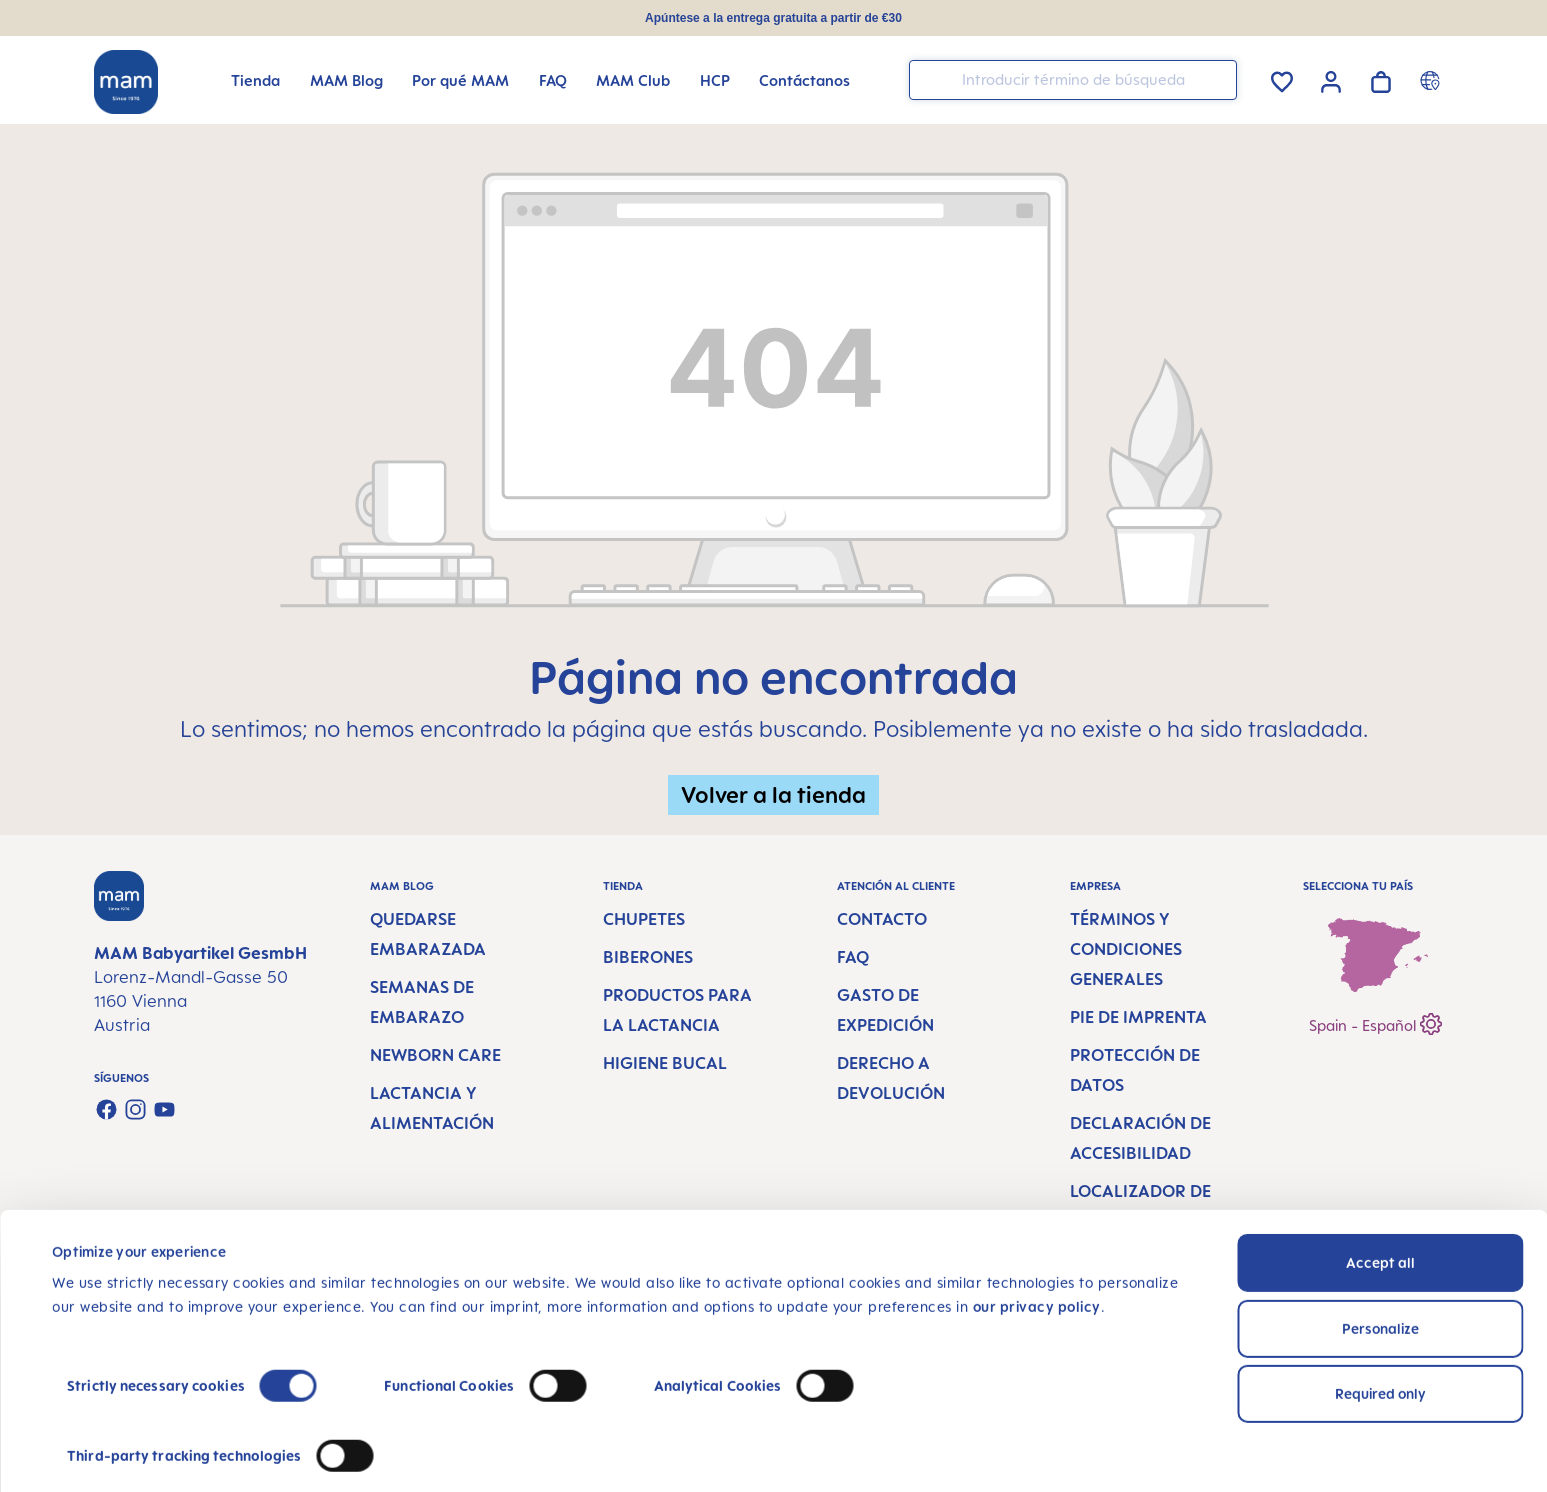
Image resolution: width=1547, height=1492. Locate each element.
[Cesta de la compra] (1381, 78)
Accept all (1380, 1214)
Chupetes (644, 919)
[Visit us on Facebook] (106, 1109)
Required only (1380, 1345)
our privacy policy (1037, 1258)
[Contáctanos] (804, 80)
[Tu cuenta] (1331, 79)
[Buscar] (1217, 78)
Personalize (1380, 1279)
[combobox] (1073, 80)
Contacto (882, 919)
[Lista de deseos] (1282, 78)
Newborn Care (435, 1055)
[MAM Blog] (346, 80)
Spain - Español (1375, 1021)
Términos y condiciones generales (1126, 949)
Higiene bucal (665, 1063)
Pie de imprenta (1138, 1017)
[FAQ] (553, 80)
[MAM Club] (633, 80)
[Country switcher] (1432, 80)
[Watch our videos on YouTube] (164, 1109)
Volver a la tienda (773, 794)
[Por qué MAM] (460, 80)
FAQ (853, 957)
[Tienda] (255, 80)
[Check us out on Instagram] (135, 1109)
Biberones (648, 957)
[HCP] (715, 80)
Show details (94, 1452)
